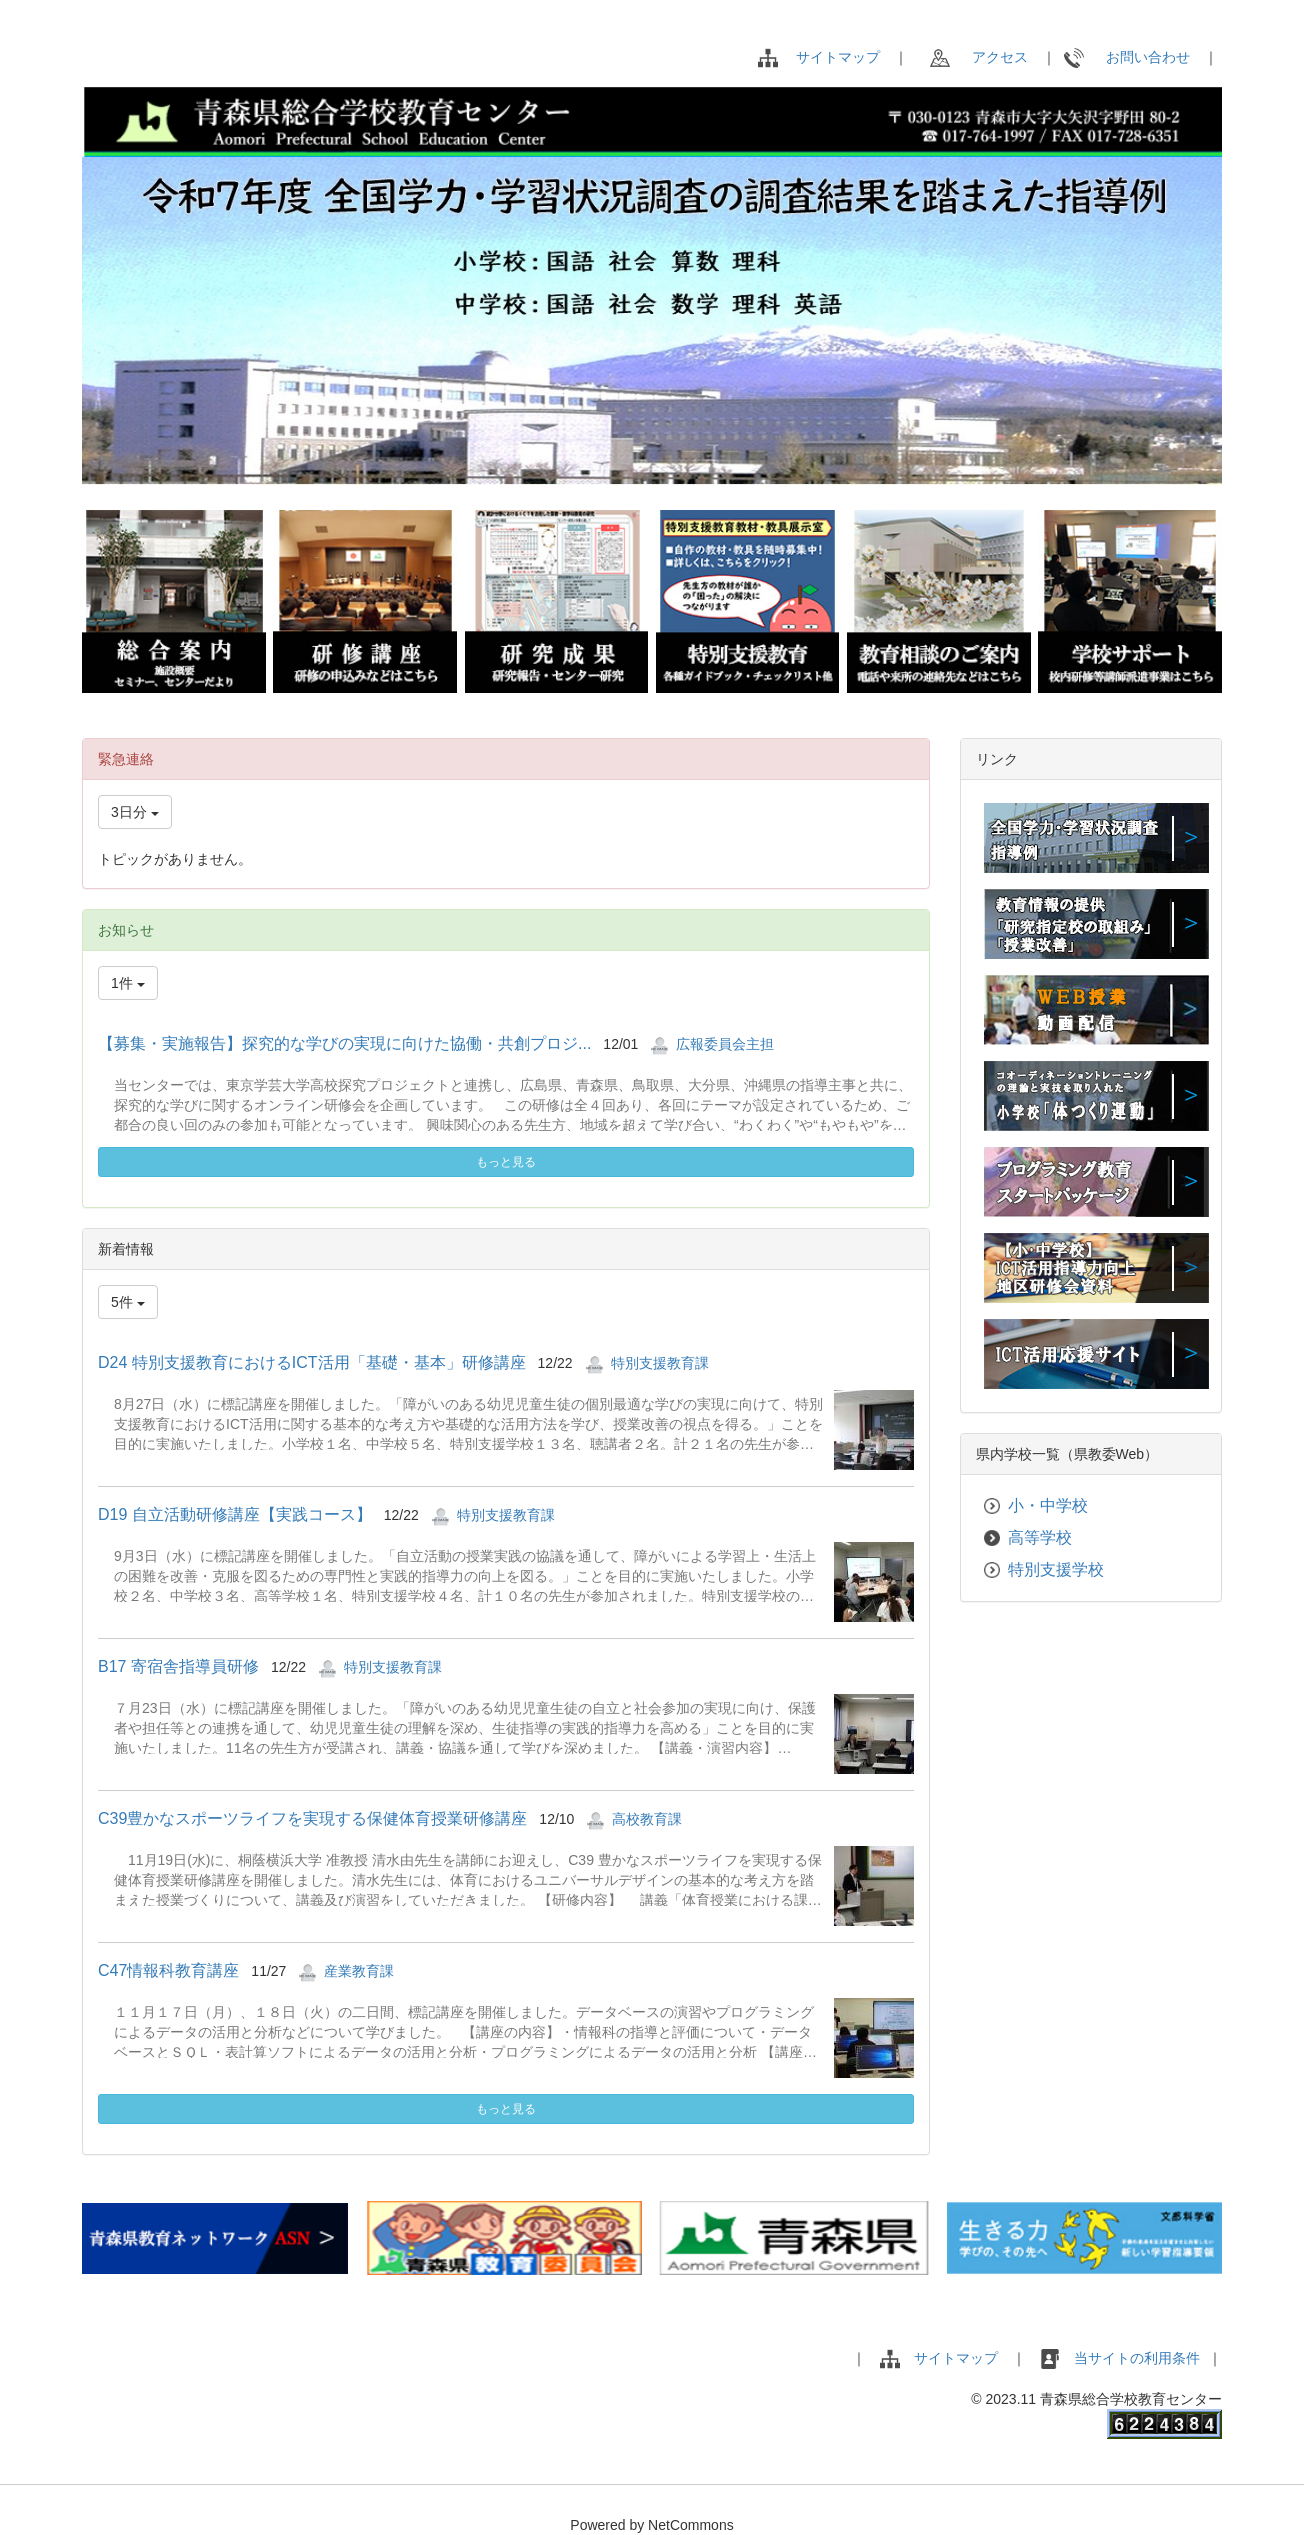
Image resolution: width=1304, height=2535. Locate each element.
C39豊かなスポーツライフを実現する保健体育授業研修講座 (312, 1818)
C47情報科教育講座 (168, 1970)
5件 (128, 1302)
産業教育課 (359, 1971)
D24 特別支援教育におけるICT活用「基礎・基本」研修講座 (312, 1362)
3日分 (135, 812)
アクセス (979, 57)
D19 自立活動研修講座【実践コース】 (235, 1514)
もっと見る (506, 1162)
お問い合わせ (1127, 57)
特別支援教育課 (660, 1363)
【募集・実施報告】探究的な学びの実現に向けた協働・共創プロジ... (344, 1043)
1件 (128, 983)
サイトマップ (838, 57)
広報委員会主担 (725, 1044)
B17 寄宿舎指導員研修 (178, 1666)
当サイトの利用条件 (1139, 2358)
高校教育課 (647, 1819)
